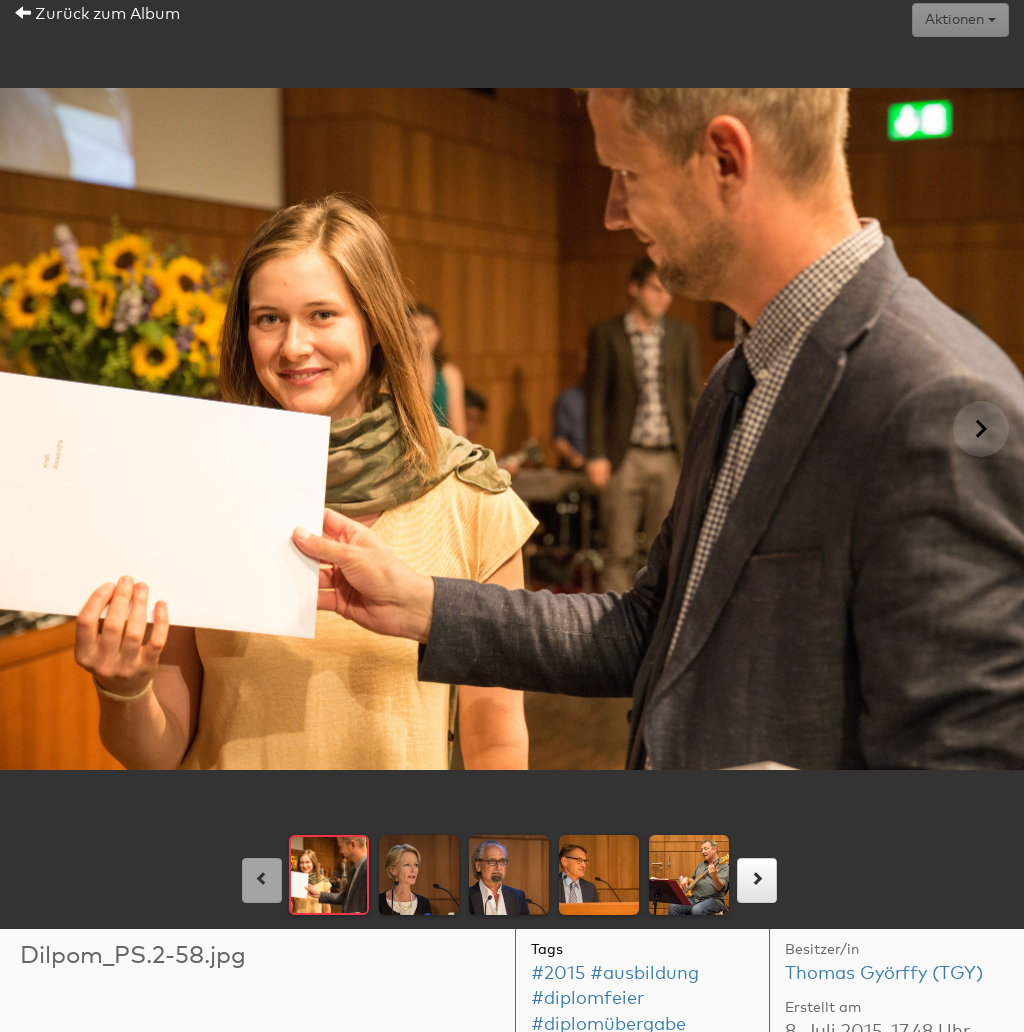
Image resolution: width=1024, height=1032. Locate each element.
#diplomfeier (587, 999)
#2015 (558, 974)
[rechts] (757, 880)
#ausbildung (644, 974)
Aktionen (960, 20)
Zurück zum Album (97, 14)
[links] (262, 880)
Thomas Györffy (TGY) (884, 974)
